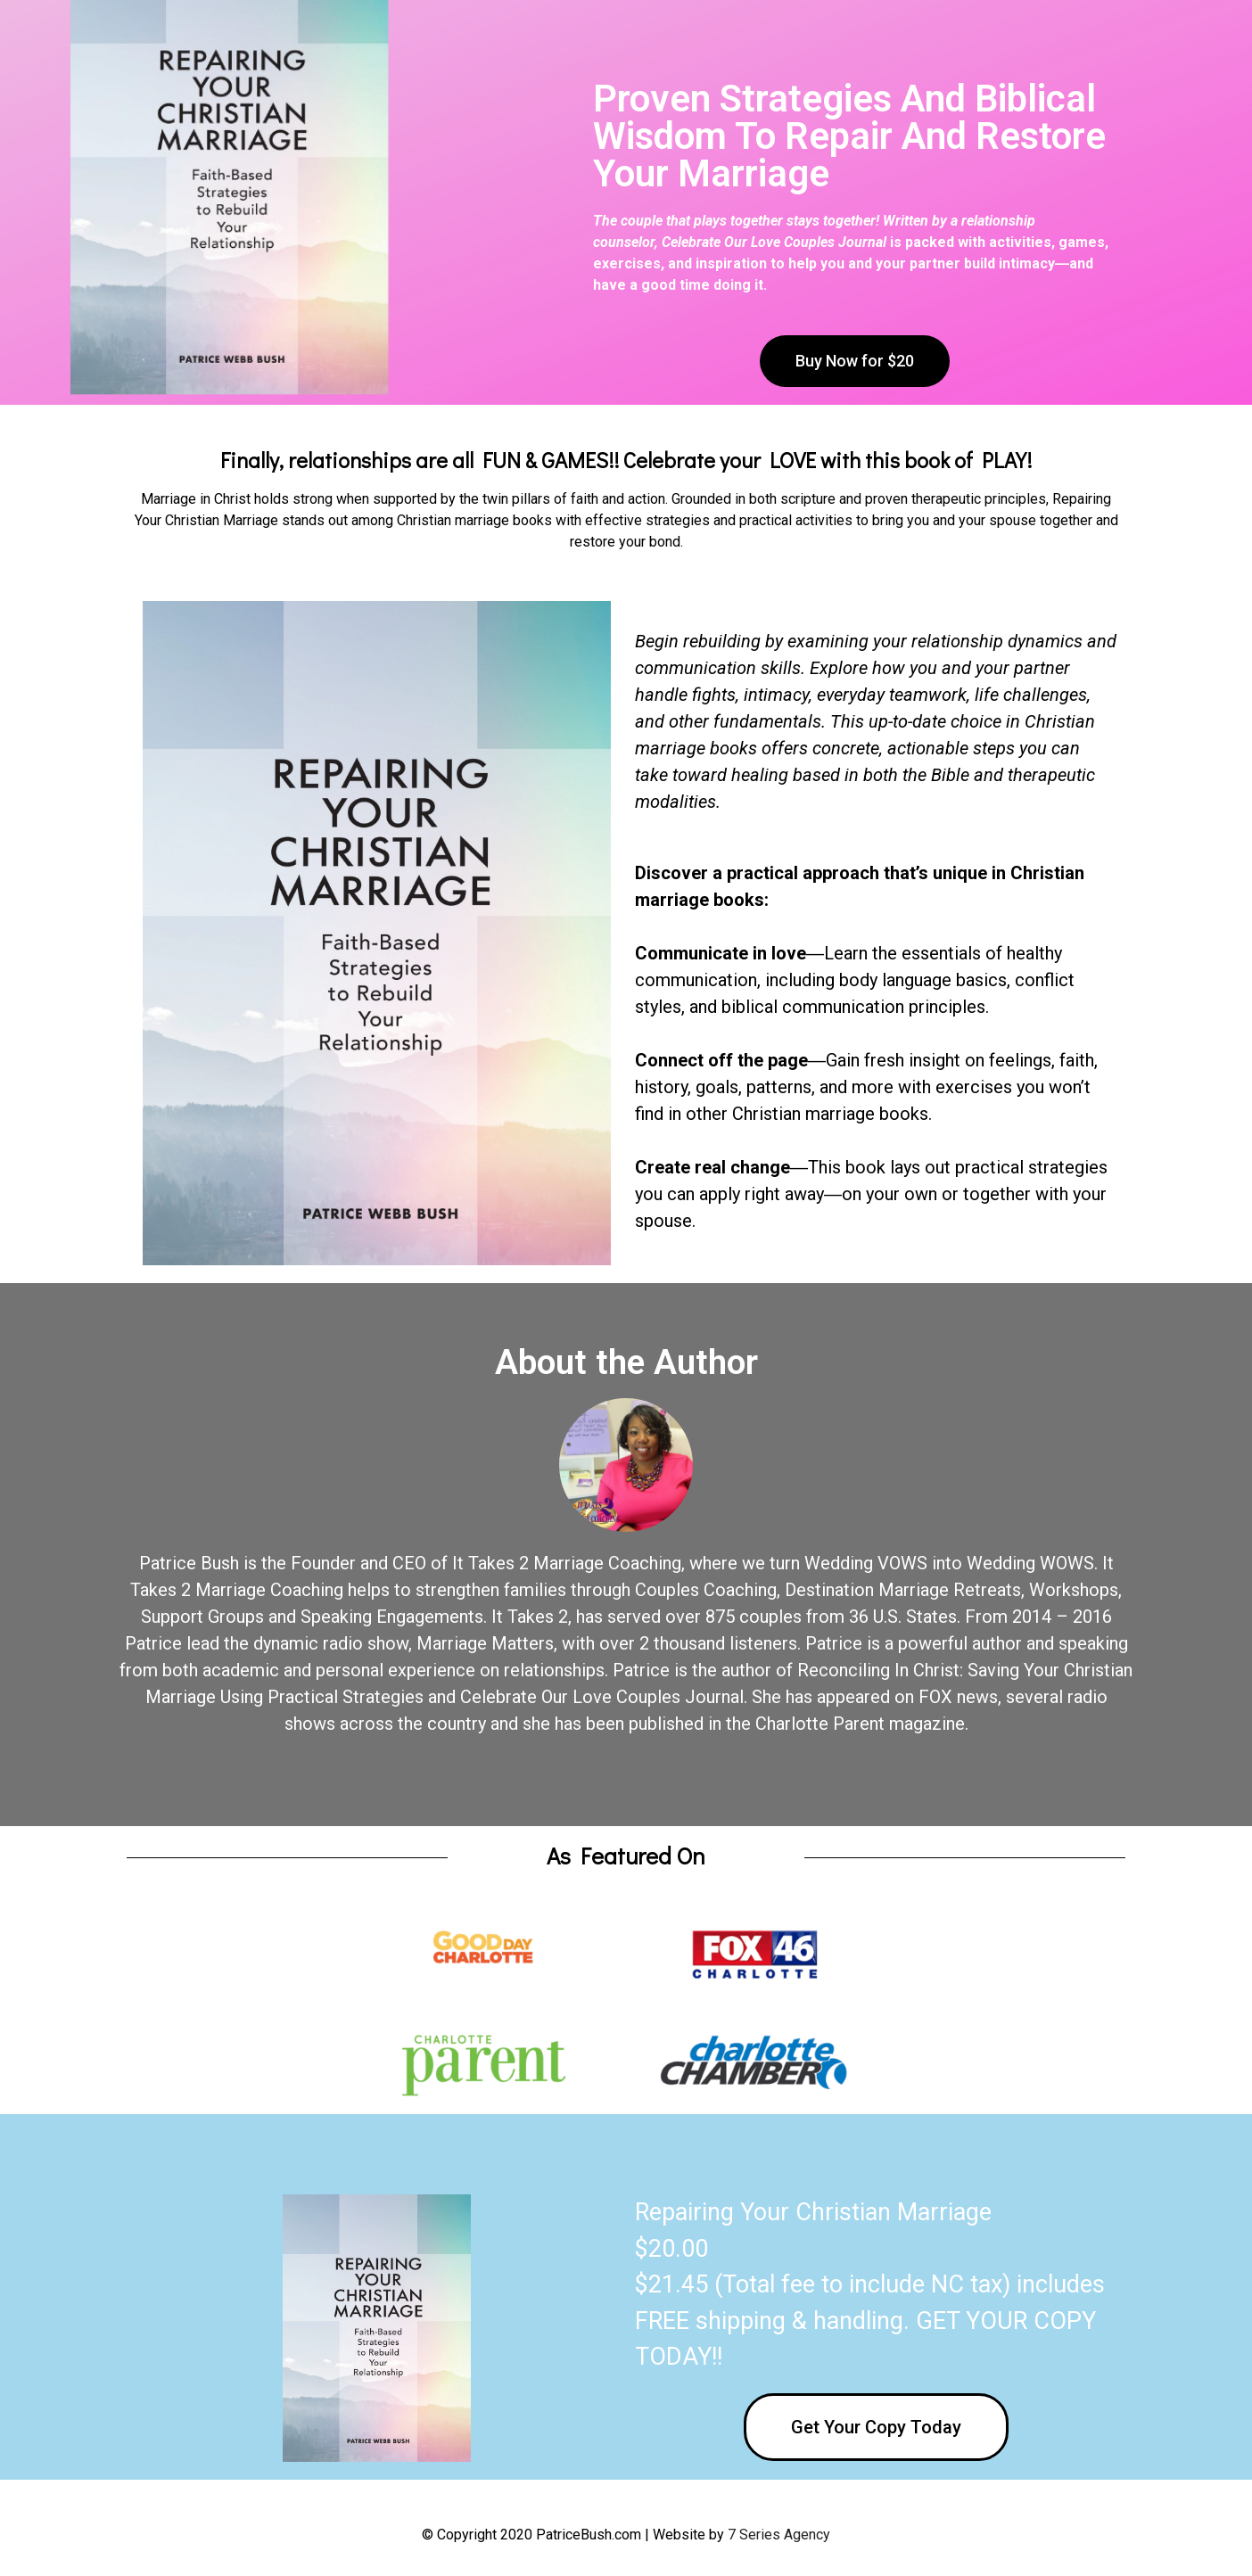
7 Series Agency (779, 2534)
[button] (855, 361)
